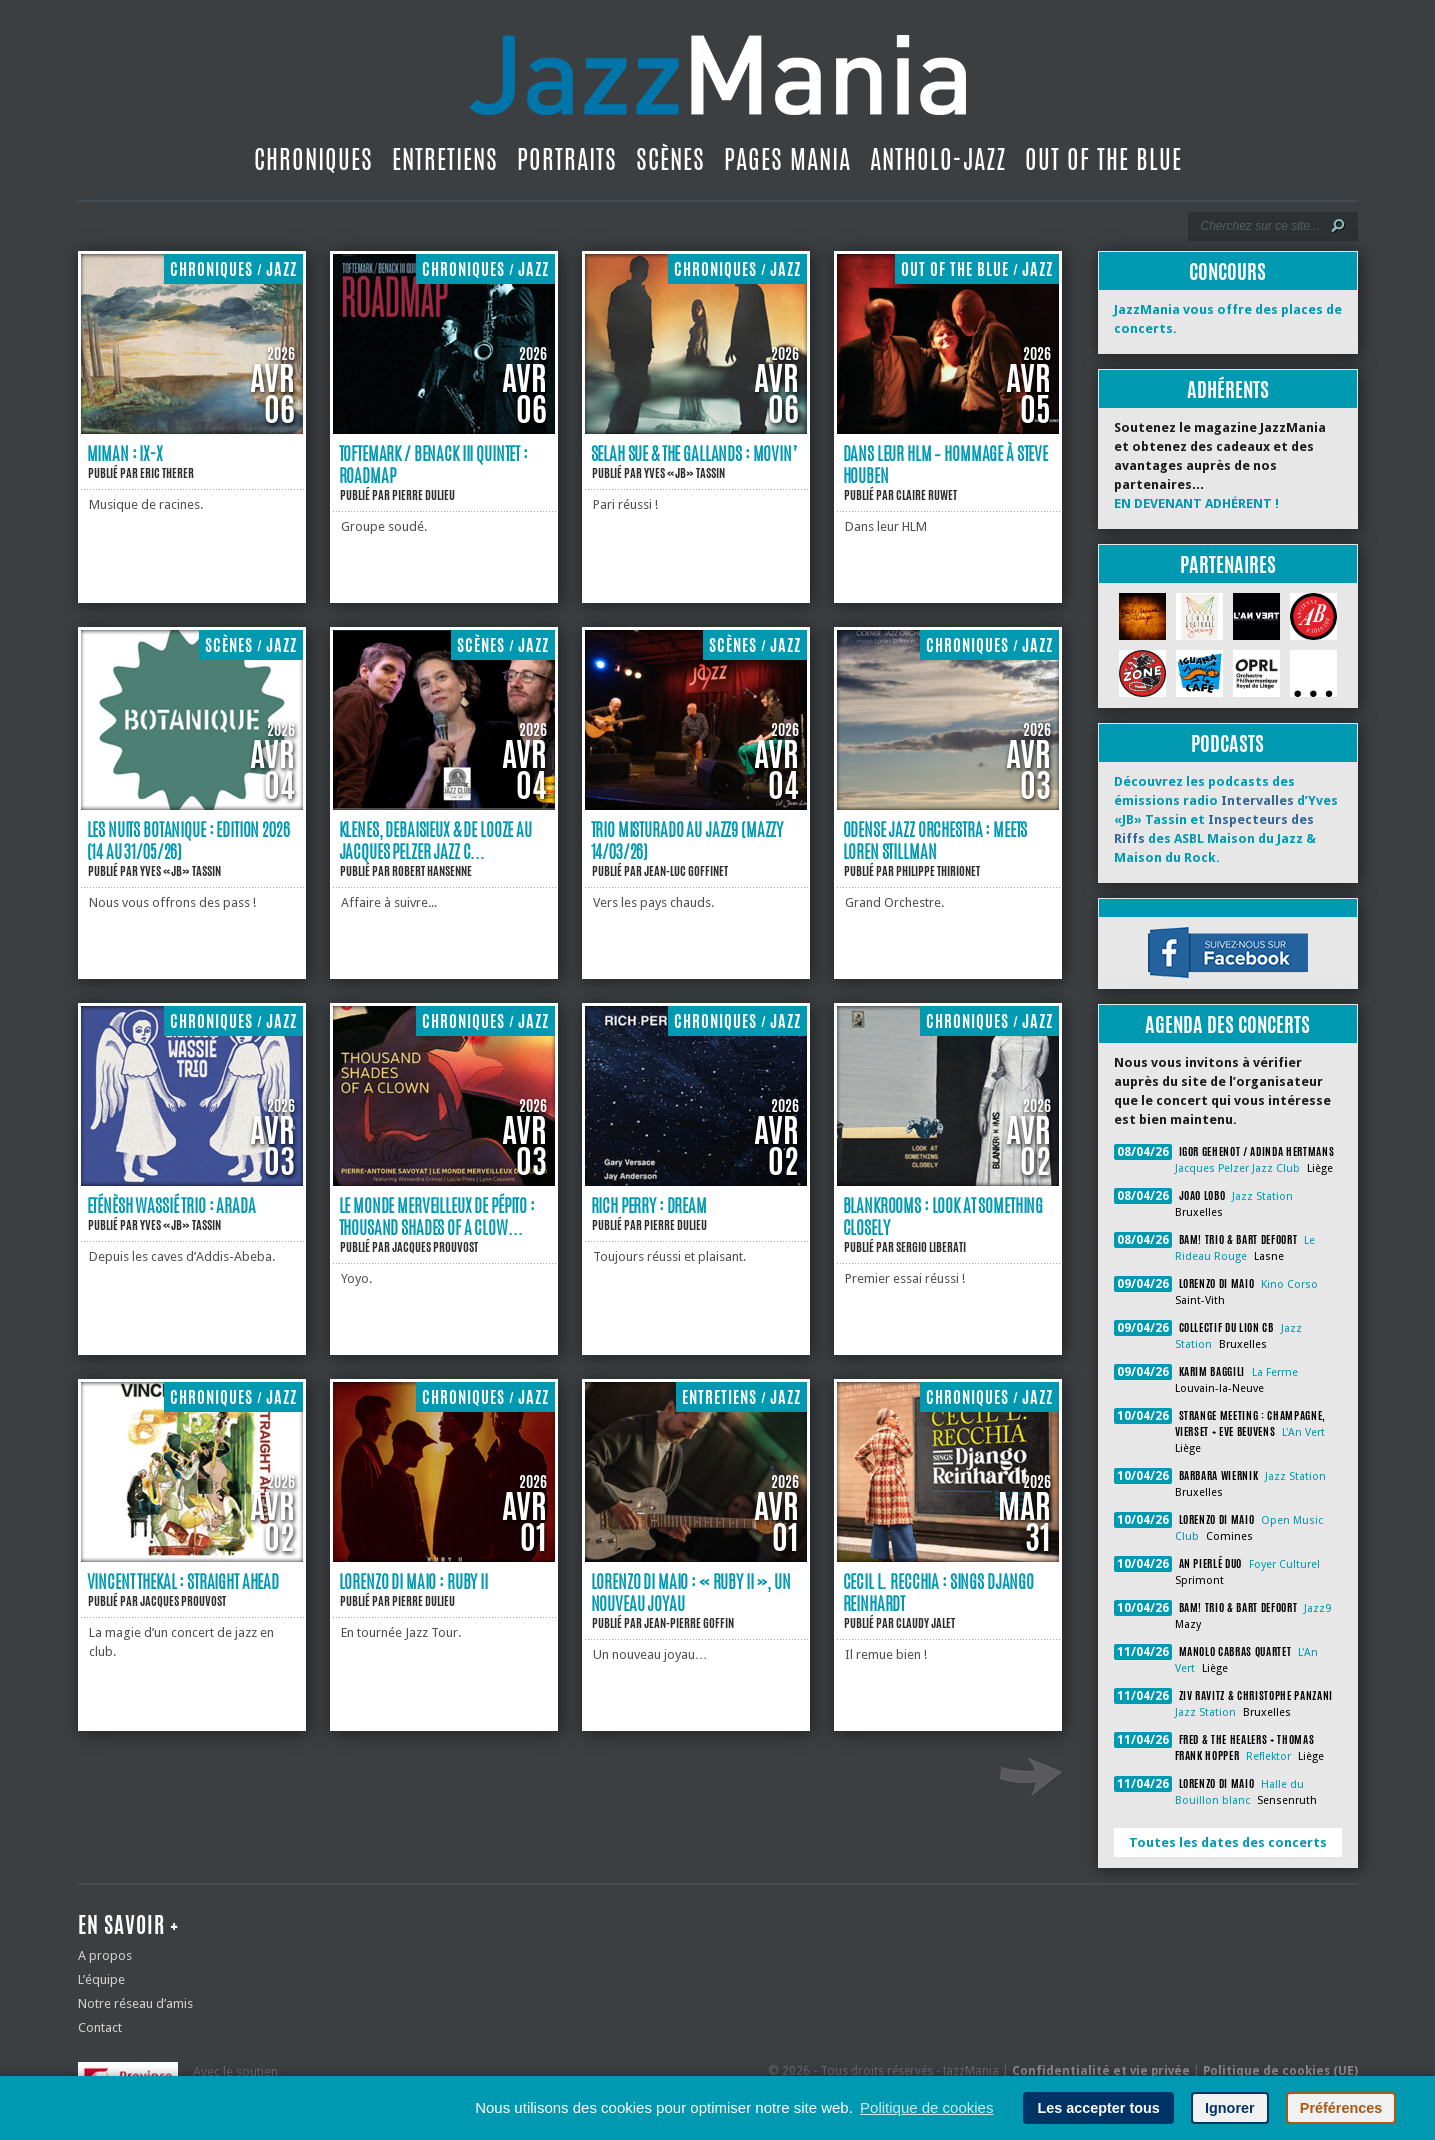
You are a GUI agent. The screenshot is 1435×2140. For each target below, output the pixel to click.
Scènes (670, 159)
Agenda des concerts (1227, 1024)
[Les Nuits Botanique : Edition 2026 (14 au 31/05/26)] (192, 805)
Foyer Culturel (1284, 1564)
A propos (105, 1955)
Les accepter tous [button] (1098, 2108)
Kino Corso (1289, 1284)
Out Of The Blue (1103, 159)
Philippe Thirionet (938, 871)
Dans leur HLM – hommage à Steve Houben (946, 464)
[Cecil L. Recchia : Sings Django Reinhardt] (948, 1557)
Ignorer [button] (1230, 2108)
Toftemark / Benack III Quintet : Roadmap (433, 464)
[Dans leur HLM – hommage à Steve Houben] (948, 429)
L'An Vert (1303, 1432)
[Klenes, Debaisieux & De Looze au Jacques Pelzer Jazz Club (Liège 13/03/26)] (444, 805)
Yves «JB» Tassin (684, 473)
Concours (1227, 271)
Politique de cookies (926, 2107)
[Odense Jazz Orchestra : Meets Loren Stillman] (948, 805)
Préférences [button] (1341, 2108)
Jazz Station (1262, 1196)
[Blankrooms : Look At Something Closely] (948, 1181)
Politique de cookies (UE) (1280, 2071)
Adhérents (1228, 389)
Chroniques (313, 159)
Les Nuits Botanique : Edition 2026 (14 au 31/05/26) (188, 840)
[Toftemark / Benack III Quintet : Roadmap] (444, 429)
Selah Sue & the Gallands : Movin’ (694, 453)
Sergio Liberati (931, 1247)
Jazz (281, 269)
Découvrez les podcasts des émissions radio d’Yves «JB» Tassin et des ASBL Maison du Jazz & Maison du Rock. (1226, 819)
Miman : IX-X (125, 453)
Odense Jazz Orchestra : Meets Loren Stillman (935, 840)
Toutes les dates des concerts (1228, 1842)
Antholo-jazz (938, 159)
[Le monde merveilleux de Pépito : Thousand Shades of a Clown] (444, 1181)
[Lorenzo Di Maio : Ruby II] (444, 1557)
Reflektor (1268, 1756)
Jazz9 (1317, 1608)
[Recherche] (1259, 226)
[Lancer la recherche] (1338, 226)
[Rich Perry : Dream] (696, 1181)
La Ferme (1275, 1372)
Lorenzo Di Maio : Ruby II (413, 1581)
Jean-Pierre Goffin (689, 1623)
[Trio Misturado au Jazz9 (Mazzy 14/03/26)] (696, 805)
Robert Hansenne (432, 871)
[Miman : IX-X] (192, 429)
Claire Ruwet (926, 495)
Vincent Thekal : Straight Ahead (183, 1581)
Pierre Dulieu (423, 495)
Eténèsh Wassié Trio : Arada (171, 1205)
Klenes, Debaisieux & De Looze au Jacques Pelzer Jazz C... (435, 840)
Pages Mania (787, 159)
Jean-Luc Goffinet (686, 871)
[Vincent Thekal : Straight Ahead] (192, 1557)
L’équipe (101, 1979)
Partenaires (1228, 564)
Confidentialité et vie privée (1101, 2071)
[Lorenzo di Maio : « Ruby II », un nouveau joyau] (696, 1557)
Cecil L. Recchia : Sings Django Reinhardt (939, 1592)
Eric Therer (167, 473)
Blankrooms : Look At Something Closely (943, 1216)
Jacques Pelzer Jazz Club (1237, 1168)
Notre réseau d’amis (135, 2003)
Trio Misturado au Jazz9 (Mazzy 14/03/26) (687, 840)
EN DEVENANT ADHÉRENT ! (1196, 503)
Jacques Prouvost (435, 1247)
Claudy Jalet (925, 1623)
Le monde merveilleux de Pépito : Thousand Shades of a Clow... (437, 1216)
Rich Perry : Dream (649, 1205)
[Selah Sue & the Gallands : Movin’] (696, 429)
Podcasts (1227, 743)
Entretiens (445, 159)
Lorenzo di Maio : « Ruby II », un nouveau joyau (691, 1592)
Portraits (567, 159)
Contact (100, 2027)
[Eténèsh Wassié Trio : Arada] (192, 1181)
